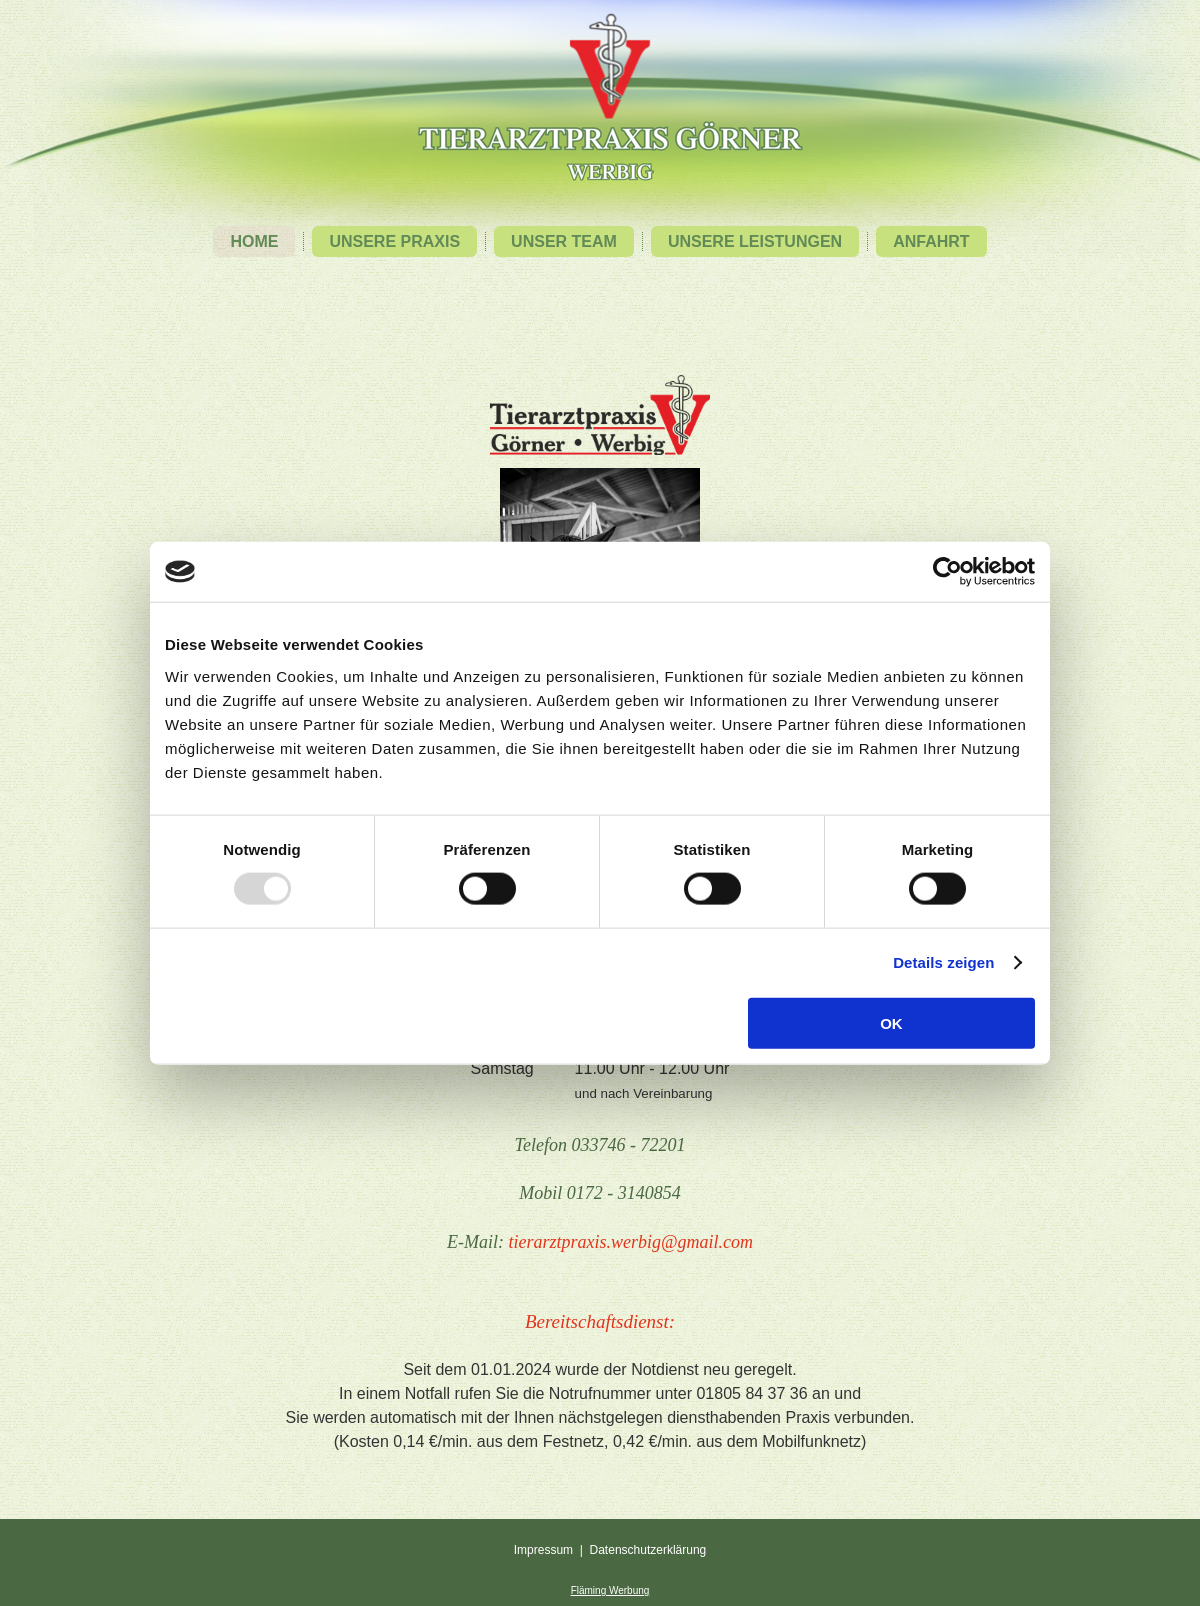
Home (254, 241)
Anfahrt (931, 241)
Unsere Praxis (394, 241)
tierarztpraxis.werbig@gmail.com (630, 1242)
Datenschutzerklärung (648, 1550)
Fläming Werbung (610, 1590)
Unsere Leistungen (755, 241)
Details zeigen (943, 962)
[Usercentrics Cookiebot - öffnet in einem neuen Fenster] (947, 572)
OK (891, 1022)
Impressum (543, 1550)
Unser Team (564, 241)
